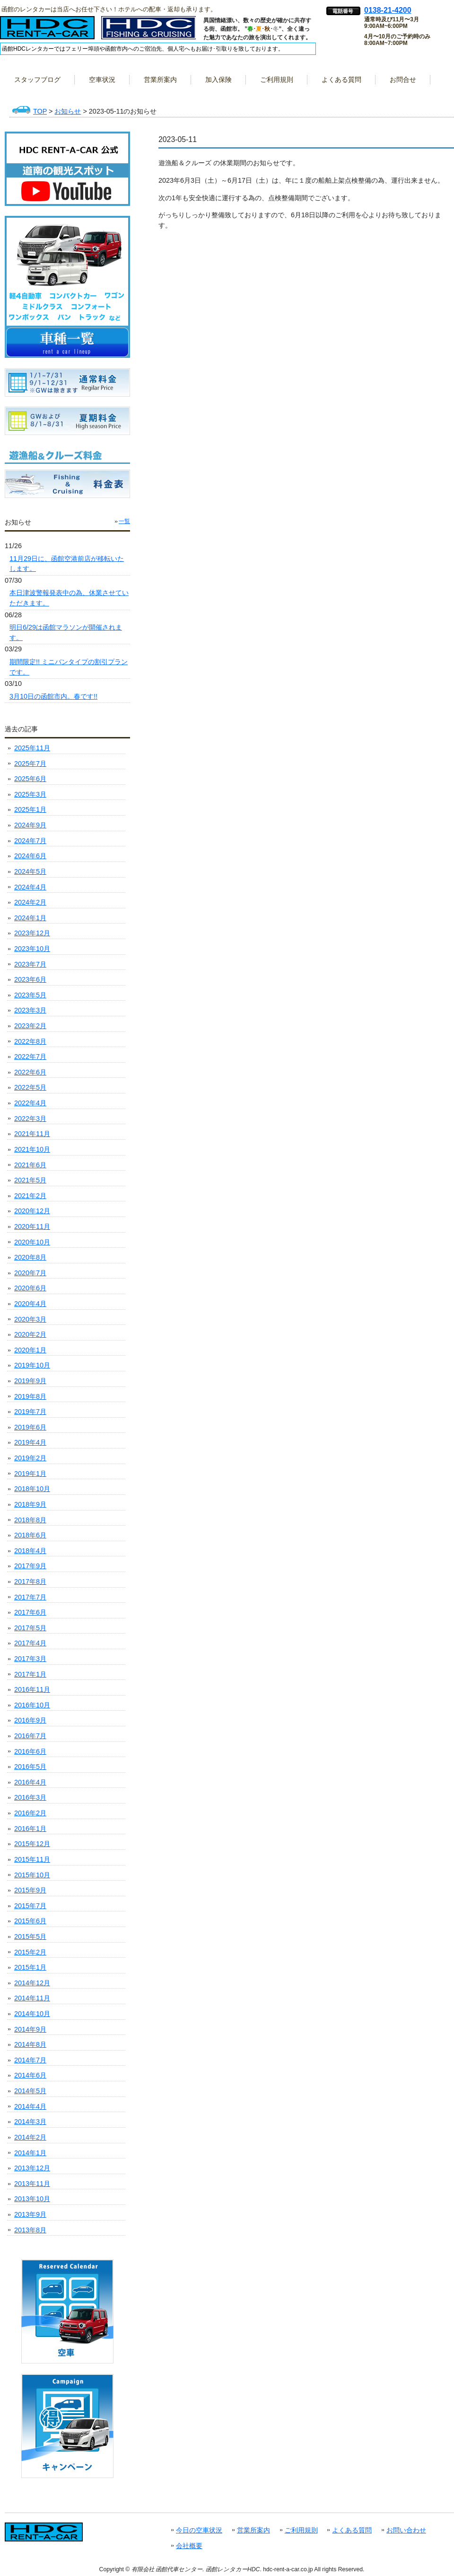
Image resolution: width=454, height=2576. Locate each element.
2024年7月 (30, 840)
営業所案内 (253, 2530)
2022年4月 (30, 1103)
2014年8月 (30, 2044)
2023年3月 (30, 1010)
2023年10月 (32, 948)
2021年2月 (30, 1195)
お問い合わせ (406, 2530)
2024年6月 (30, 856)
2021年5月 (30, 1180)
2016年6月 (30, 1751)
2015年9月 (30, 1890)
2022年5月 (30, 1087)
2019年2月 (30, 1458)
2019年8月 (30, 1396)
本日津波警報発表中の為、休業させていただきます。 (69, 598)
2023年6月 (30, 979)
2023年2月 (30, 1026)
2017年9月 (30, 1566)
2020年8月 (30, 1257)
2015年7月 (30, 1906)
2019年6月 (30, 1427)
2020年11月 (32, 1226)
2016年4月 (30, 1782)
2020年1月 (30, 1350)
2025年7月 (30, 763)
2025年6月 (30, 778)
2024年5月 (30, 871)
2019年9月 (30, 1381)
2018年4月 (30, 1550)
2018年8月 (30, 1520)
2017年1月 (30, 1674)
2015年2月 (30, 1952)
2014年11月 (32, 1998)
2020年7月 (30, 1273)
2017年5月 (30, 1628)
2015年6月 (30, 1921)
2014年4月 (30, 2106)
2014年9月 (30, 2029)
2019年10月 (32, 1365)
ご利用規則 (301, 2530)
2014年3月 (30, 2121)
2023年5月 (30, 995)
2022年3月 (30, 1118)
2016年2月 (30, 1813)
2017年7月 (30, 1597)
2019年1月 (30, 1473)
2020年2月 (30, 1334)
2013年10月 (32, 2199)
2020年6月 (30, 1288)
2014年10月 (32, 2013)
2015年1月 (30, 1967)
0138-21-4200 (387, 10)
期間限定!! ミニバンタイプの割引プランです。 (68, 667)
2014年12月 (32, 1983)
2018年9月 (30, 1504)
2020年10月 (32, 1242)
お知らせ (67, 111)
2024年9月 (30, 825)
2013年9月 (30, 2214)
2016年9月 (30, 1720)
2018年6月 (30, 1535)
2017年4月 (30, 1643)
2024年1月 (30, 918)
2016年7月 (30, 1736)
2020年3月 (30, 1319)
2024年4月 (30, 887)
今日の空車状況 (199, 2530)
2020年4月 (30, 1303)
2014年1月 (30, 2153)
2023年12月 (32, 933)
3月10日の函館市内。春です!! (53, 696)
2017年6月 (30, 1612)
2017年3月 (30, 1658)
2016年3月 (30, 1797)
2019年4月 (30, 1442)
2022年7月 (30, 1056)
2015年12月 (32, 1844)
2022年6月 (30, 1072)
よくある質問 (352, 2530)
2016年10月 (32, 1705)
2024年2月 (30, 902)
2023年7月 (30, 964)
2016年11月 (32, 1689)
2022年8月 (30, 1041)
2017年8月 (30, 1581)
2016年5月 (30, 1766)
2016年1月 (30, 1828)
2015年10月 (32, 1875)
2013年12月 (32, 2168)
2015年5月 (30, 1936)
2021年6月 (30, 1165)
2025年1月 (30, 809)
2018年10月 (32, 1488)
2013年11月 (32, 2183)
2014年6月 (30, 2075)
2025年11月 (32, 748)
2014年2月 (30, 2137)
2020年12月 (32, 1211)
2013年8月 (30, 2230)
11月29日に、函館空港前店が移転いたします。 (66, 564)
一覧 (124, 521)
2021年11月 (32, 1133)
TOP (40, 111)
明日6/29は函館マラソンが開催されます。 (65, 632)
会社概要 (189, 2545)
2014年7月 (30, 2060)
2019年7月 (30, 1411)
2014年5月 (30, 2091)
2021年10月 (32, 1149)
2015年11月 (32, 1859)
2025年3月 (30, 794)
